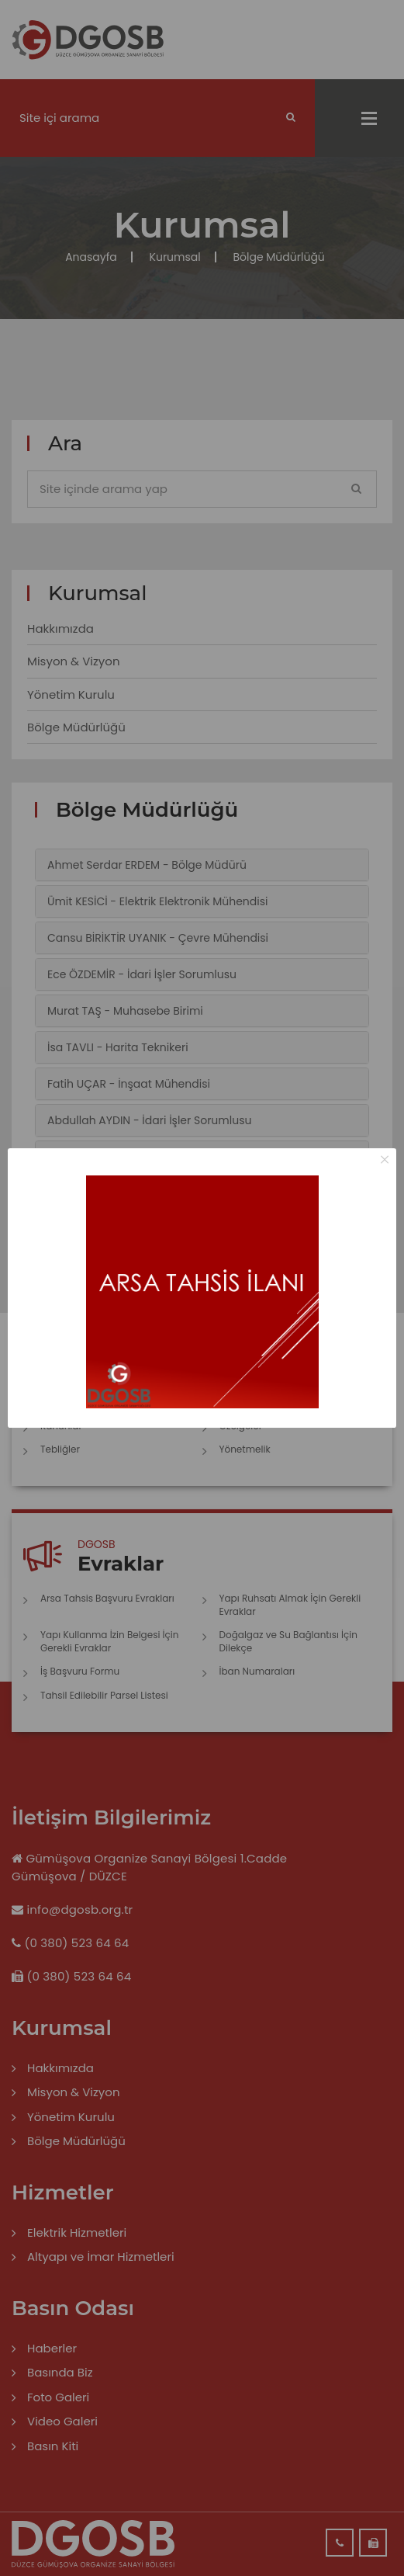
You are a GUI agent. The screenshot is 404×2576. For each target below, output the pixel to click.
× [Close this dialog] (384, 1159)
